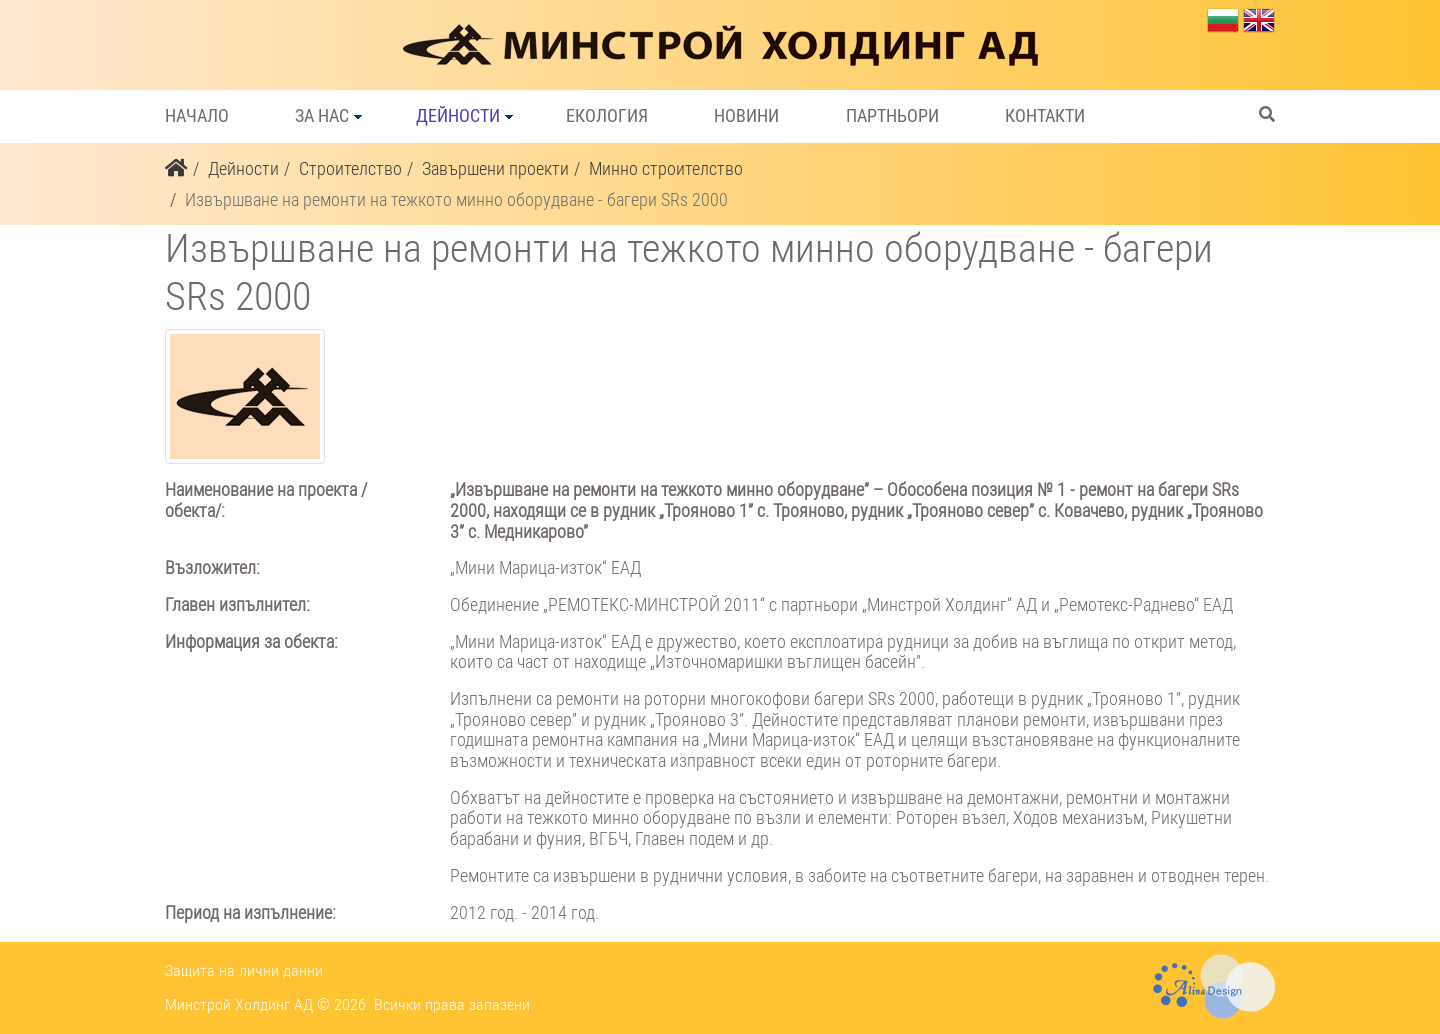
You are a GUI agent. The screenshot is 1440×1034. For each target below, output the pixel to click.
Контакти (1045, 116)
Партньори (892, 116)
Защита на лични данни (244, 970)
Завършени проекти (495, 168)
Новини (746, 116)
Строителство (350, 168)
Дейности (458, 116)
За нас (322, 116)
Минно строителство (666, 168)
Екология (607, 116)
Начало (197, 116)
